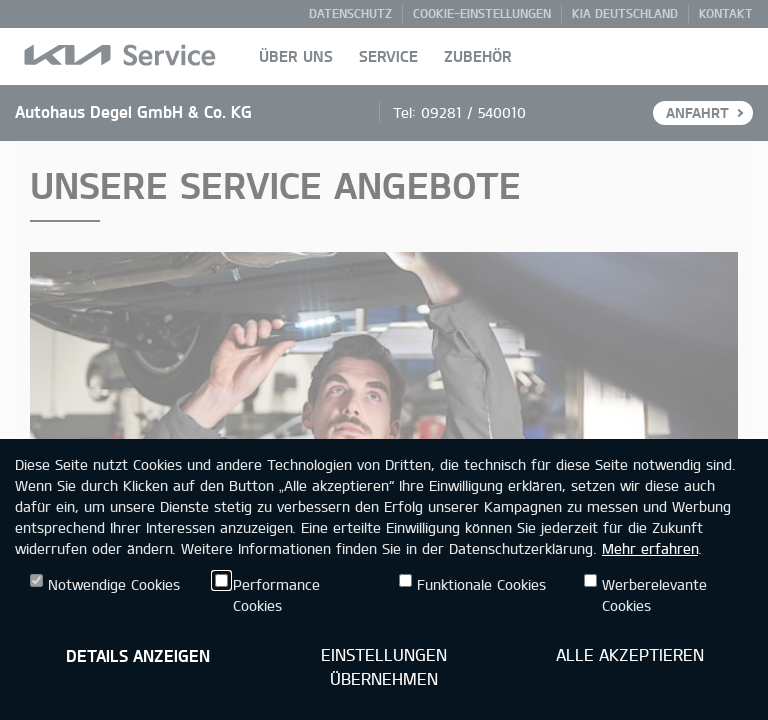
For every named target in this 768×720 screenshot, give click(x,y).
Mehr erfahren (650, 548)
